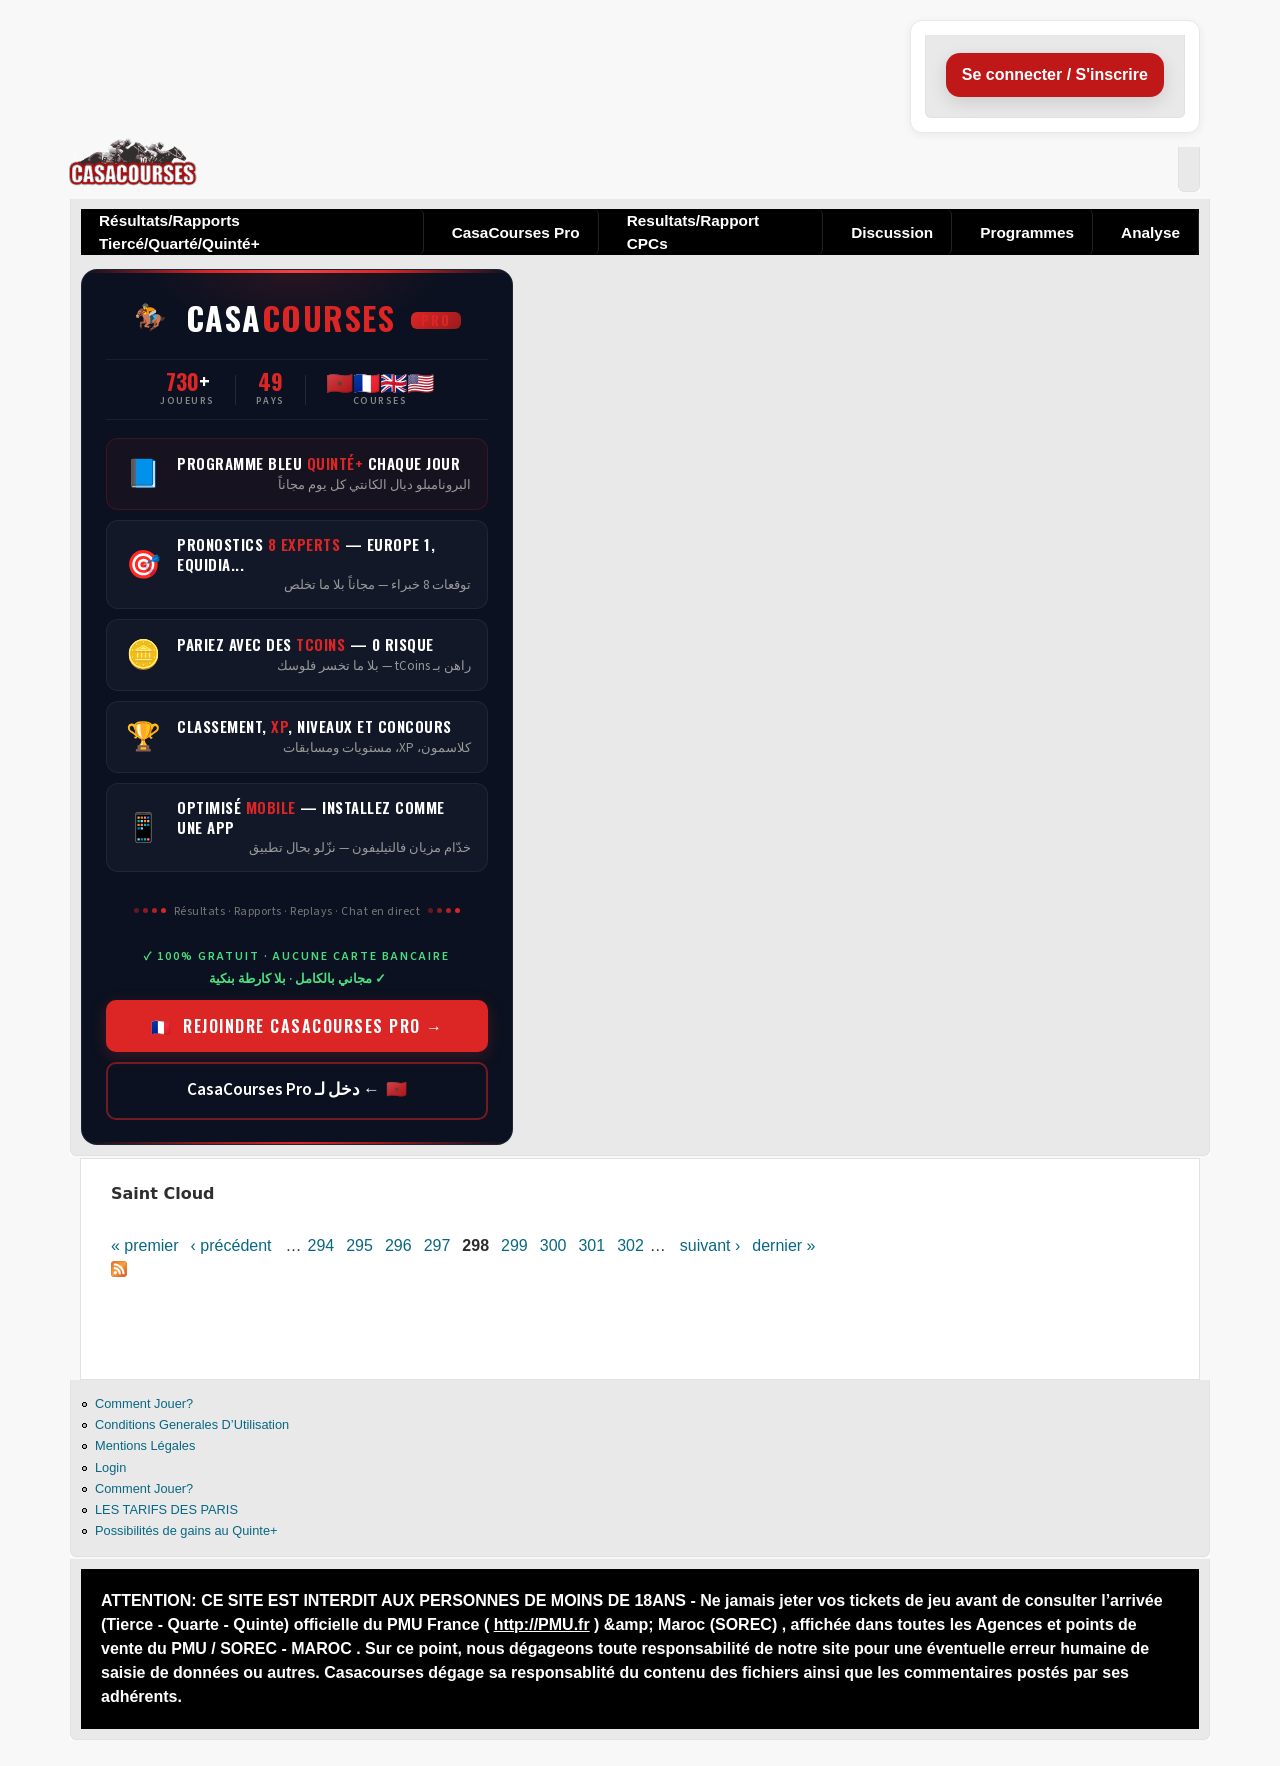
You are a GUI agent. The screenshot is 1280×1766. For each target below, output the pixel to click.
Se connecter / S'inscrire (1055, 74)
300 (553, 1245)
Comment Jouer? (144, 1403)
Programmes (1027, 232)
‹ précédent (231, 1245)
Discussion (892, 232)
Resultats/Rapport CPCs (693, 232)
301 (591, 1245)
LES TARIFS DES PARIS (166, 1509)
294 (321, 1245)
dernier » (783, 1245)
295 (359, 1245)
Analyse (1150, 232)
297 (437, 1245)
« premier (145, 1245)
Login (110, 1467)
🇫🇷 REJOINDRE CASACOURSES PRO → (297, 1026)
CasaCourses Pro (516, 232)
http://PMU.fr (542, 1624)
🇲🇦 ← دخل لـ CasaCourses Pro (297, 1090)
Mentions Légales (145, 1445)
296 (398, 1245)
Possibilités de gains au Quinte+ (186, 1530)
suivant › (710, 1245)
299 (514, 1245)
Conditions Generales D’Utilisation (192, 1424)
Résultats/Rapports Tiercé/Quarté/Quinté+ (179, 232)
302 (630, 1245)
